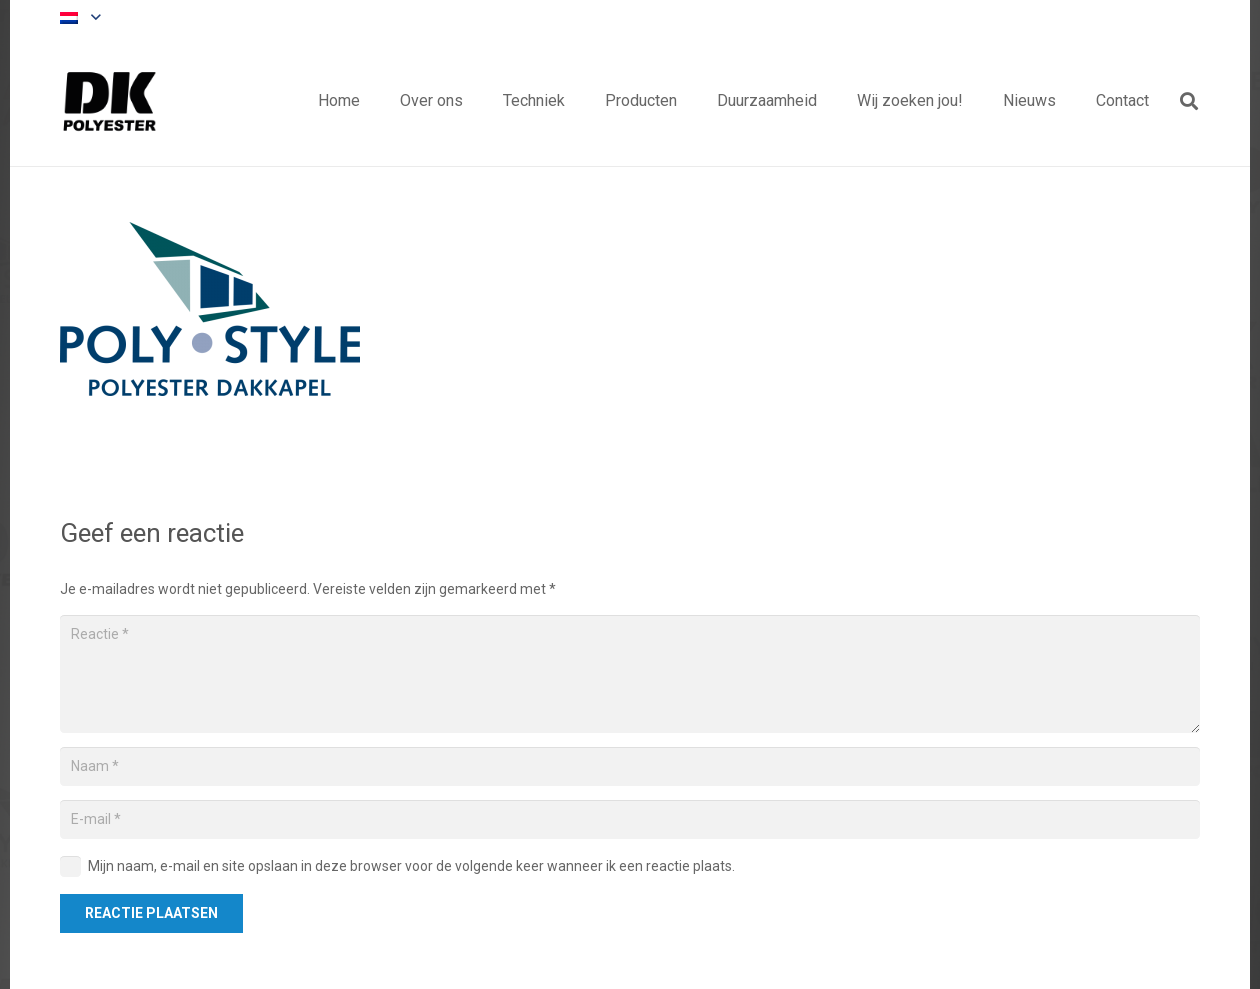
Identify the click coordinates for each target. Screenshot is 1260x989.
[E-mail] (630, 819)
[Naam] (630, 766)
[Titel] (110, 101)
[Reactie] (630, 674)
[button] (80, 18)
